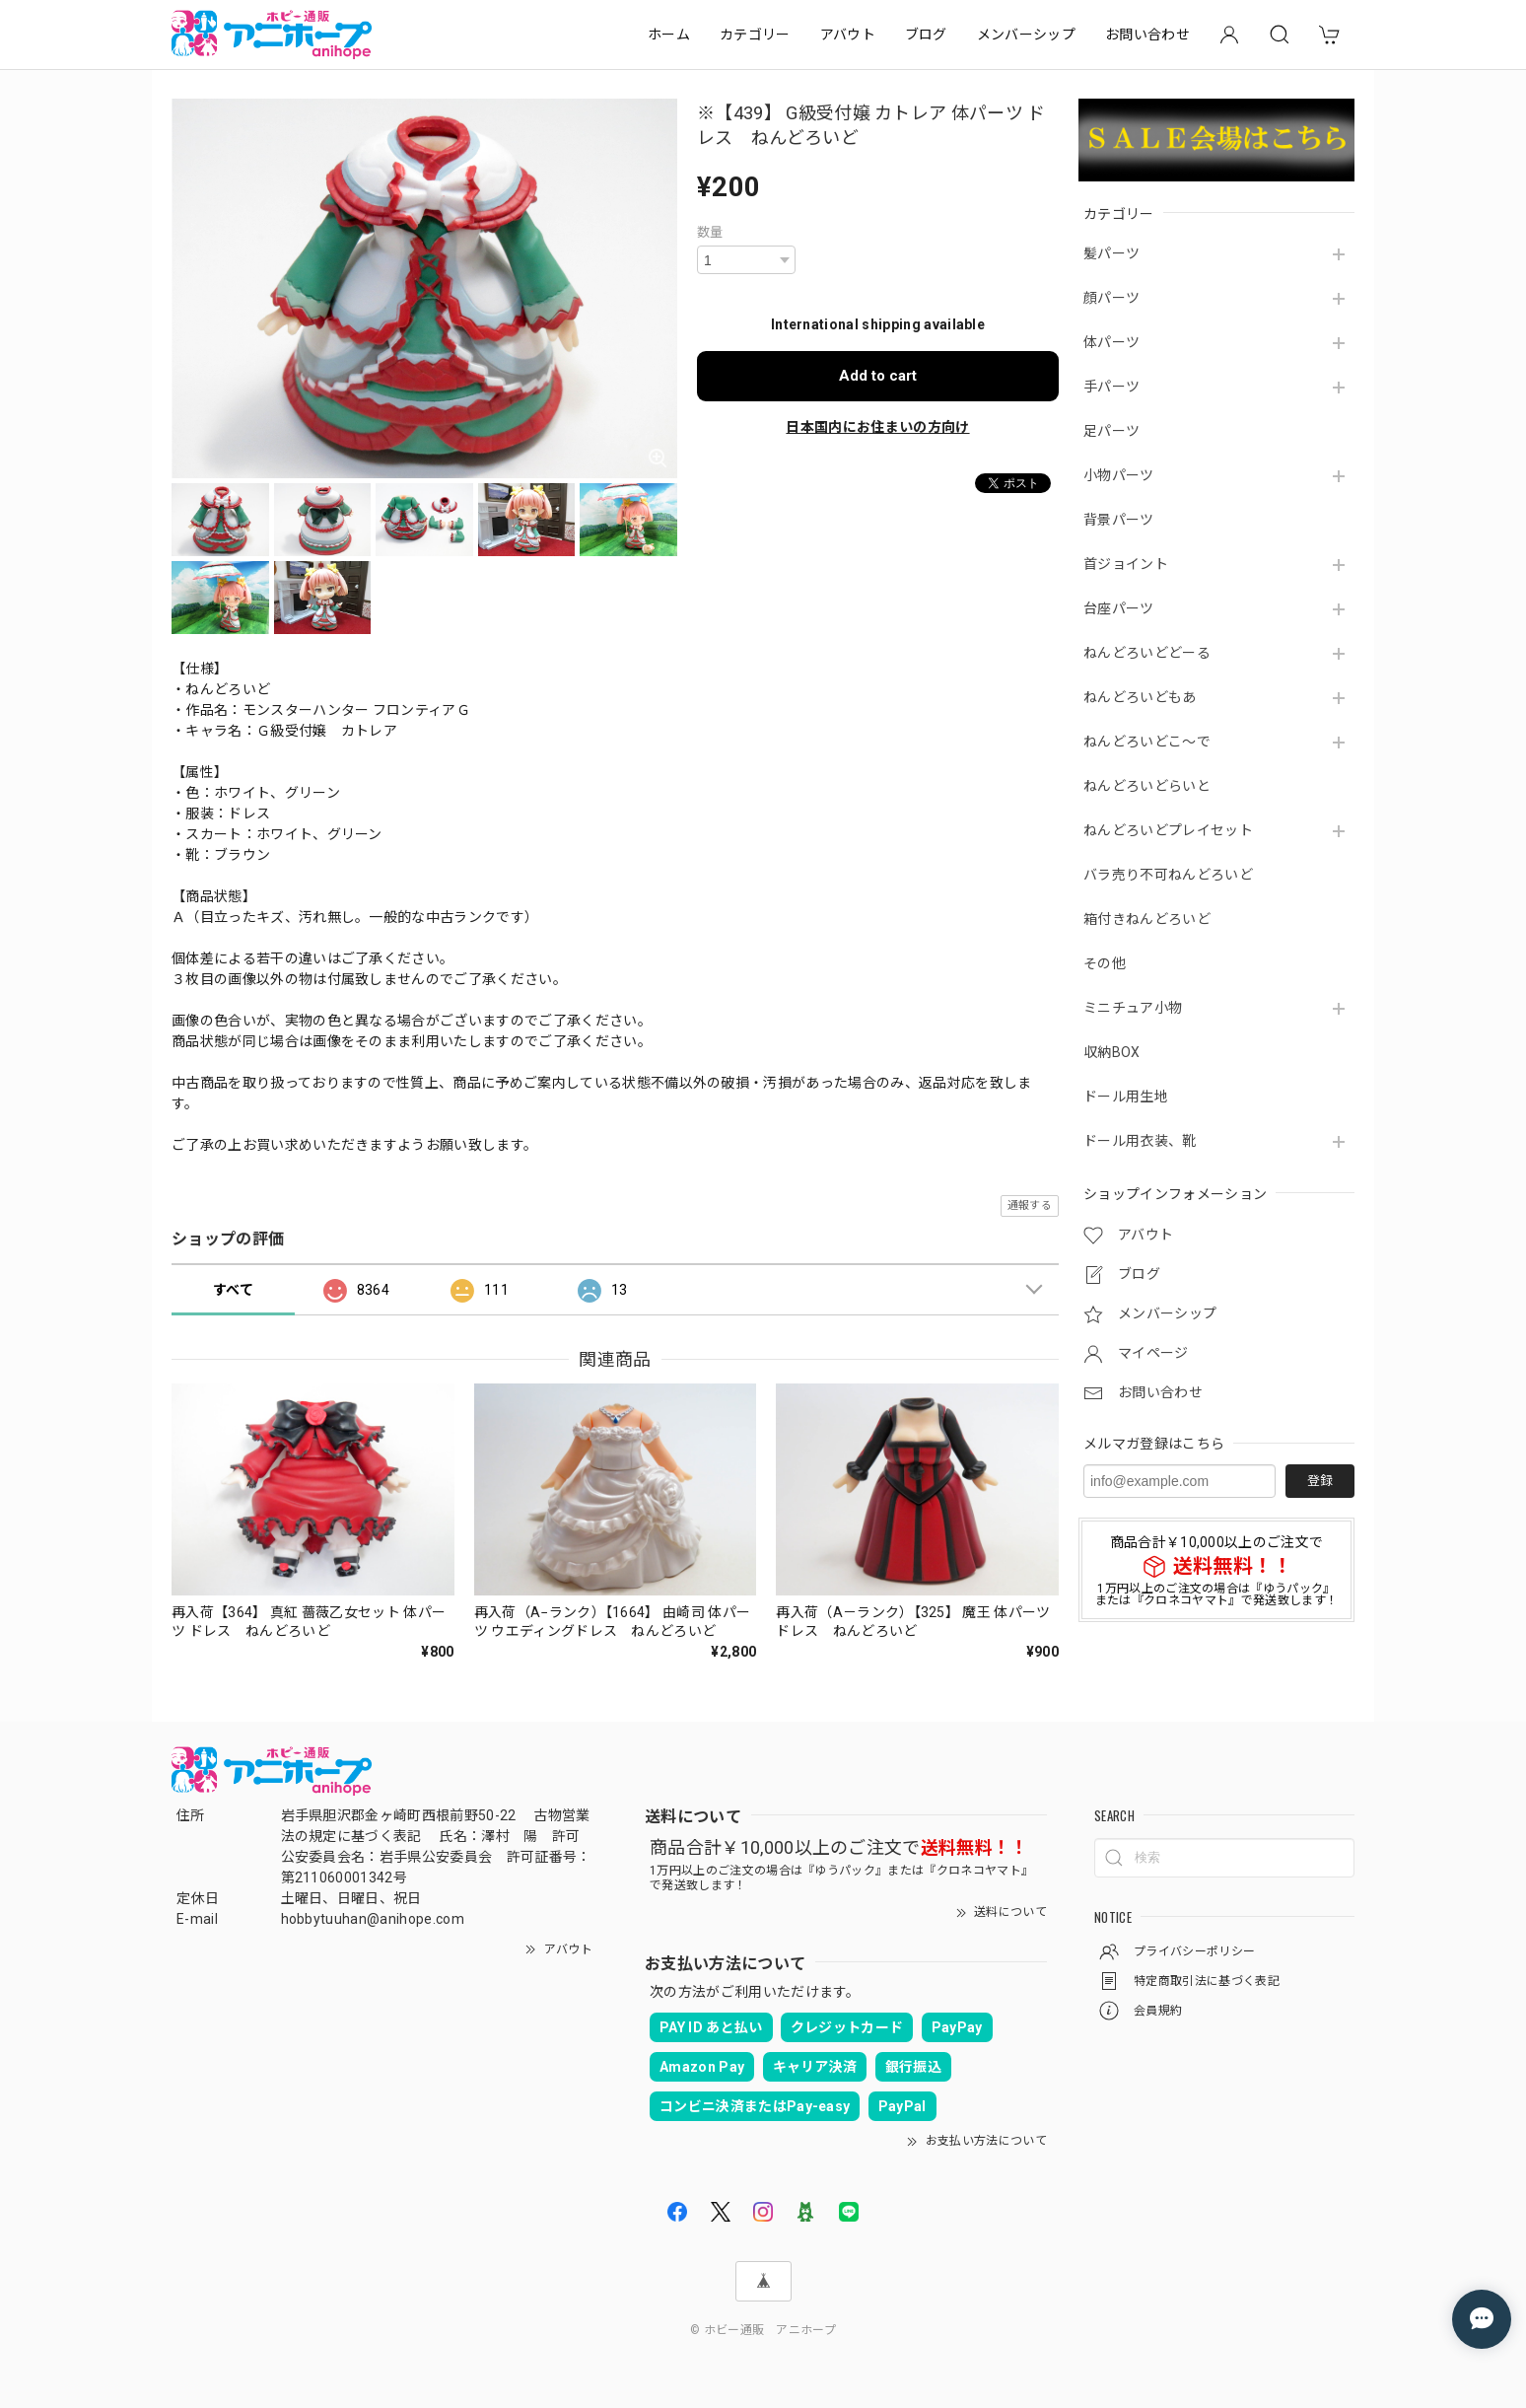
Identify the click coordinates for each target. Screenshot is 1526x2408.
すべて (233, 1290)
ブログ (926, 34)
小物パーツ (1118, 475)
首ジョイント (1125, 564)
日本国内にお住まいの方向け (877, 427)
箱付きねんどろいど (1147, 919)
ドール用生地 (1125, 1096)
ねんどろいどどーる (1147, 653)
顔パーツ (1111, 298)
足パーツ (1111, 431)
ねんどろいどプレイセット (1168, 830)
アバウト (847, 34)
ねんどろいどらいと (1147, 786)
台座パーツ (1118, 608)
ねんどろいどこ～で (1147, 741)
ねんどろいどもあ (1140, 697)
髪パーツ (1111, 253)
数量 (710, 232)
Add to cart (878, 376)
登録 (1320, 1480)
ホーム (669, 34)
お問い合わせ (1147, 34)
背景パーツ (1118, 520)
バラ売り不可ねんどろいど (1168, 875)
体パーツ (1111, 342)
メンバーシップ (1026, 34)
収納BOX (1112, 1052)
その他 (1104, 963)
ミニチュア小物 (1132, 1008)
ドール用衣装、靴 (1140, 1141)
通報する (1029, 1205)
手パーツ (1111, 386)
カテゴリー (755, 34)
